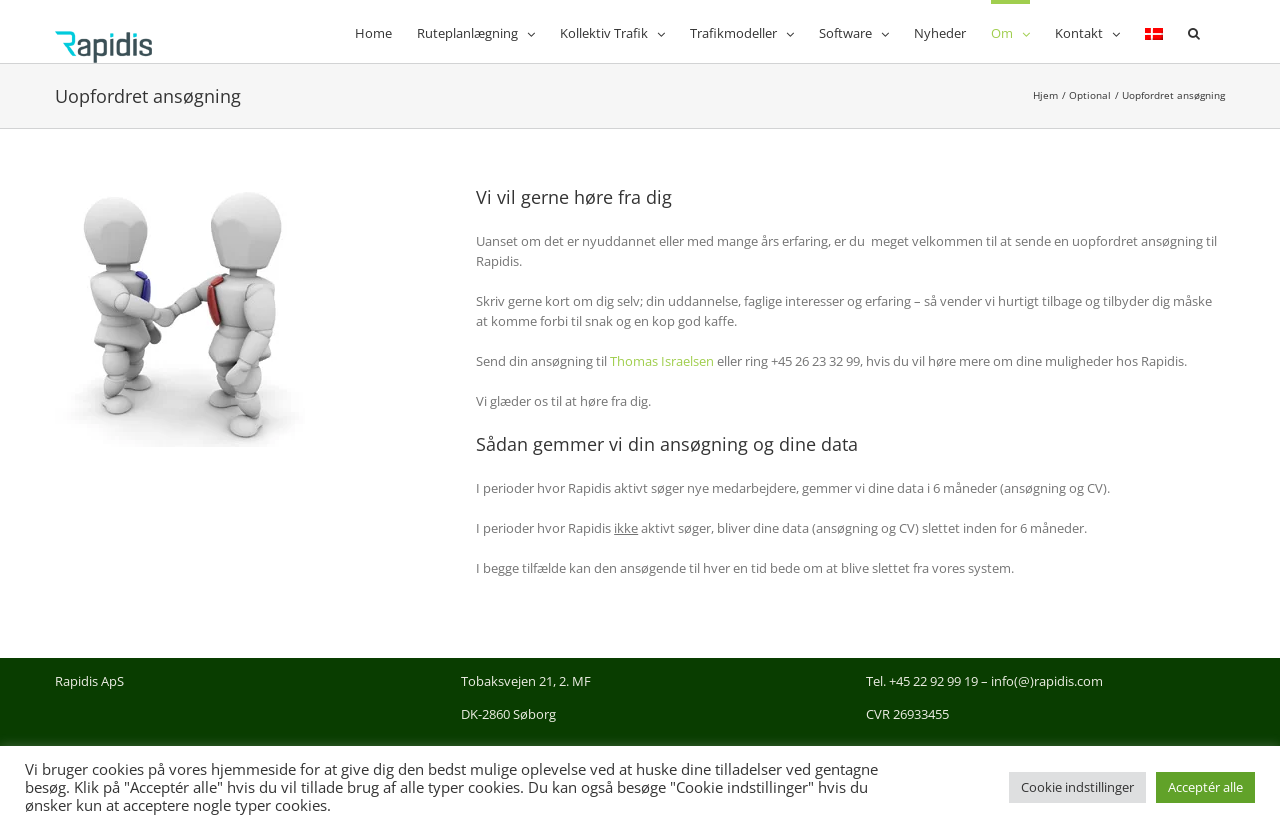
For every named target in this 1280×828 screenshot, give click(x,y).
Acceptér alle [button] (1205, 787)
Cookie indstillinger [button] (1077, 787)
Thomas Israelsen (662, 361)
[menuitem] (1154, 31)
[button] (1194, 31)
